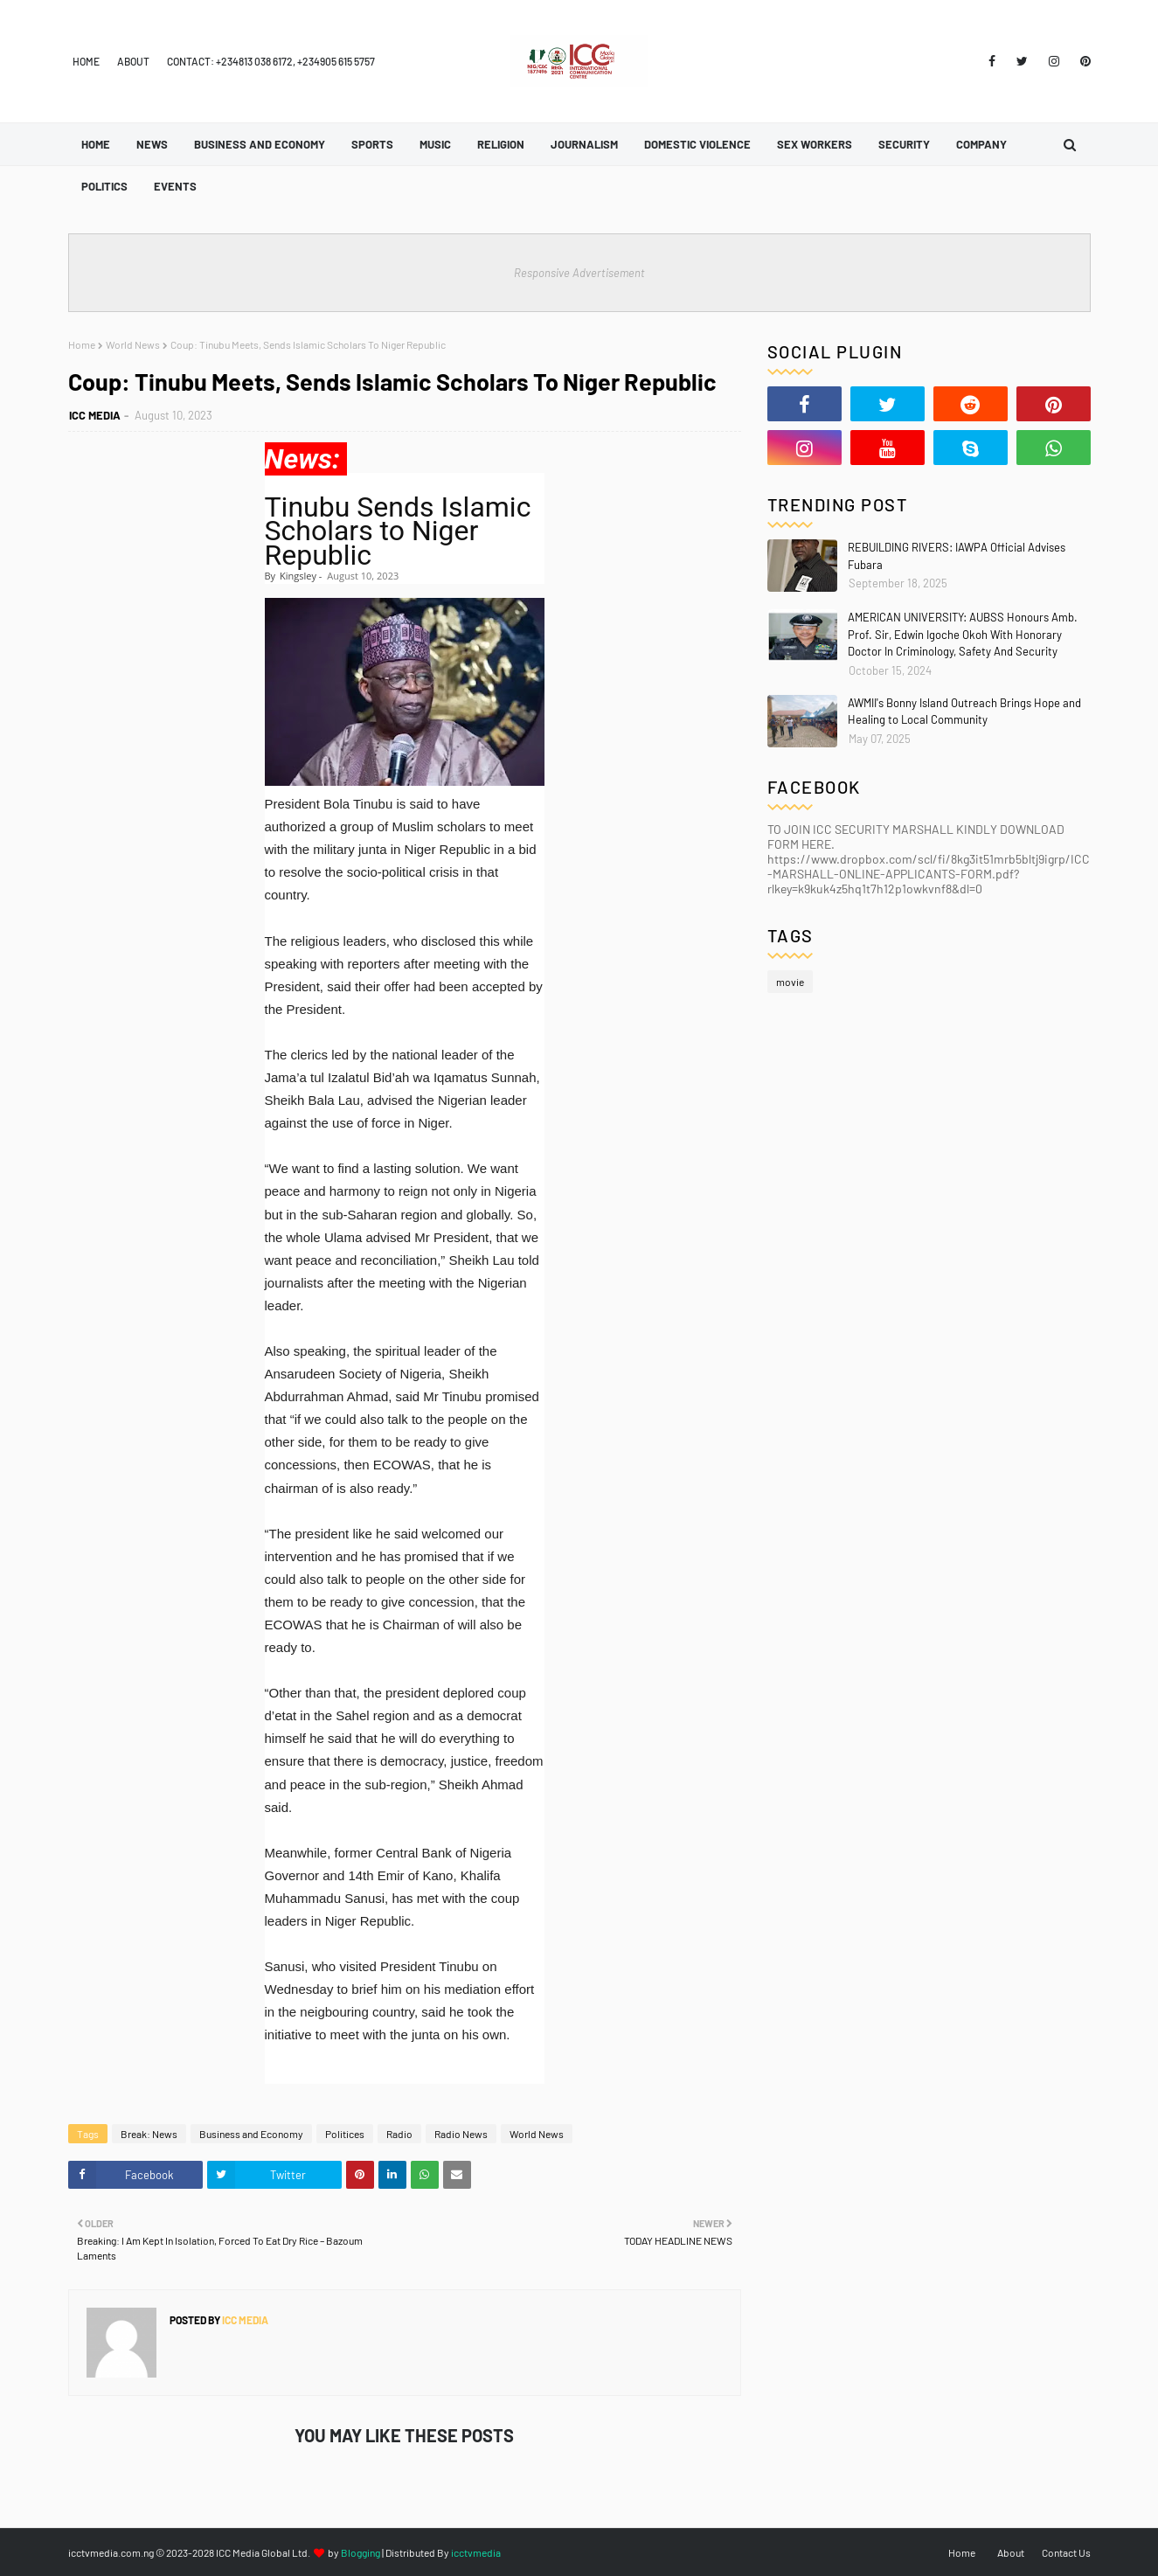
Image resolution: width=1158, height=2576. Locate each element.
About (133, 61)
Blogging (360, 2552)
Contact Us (1066, 2552)
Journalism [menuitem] (584, 144)
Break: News (149, 2134)
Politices (344, 2134)
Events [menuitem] (175, 186)
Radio (399, 2134)
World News (133, 344)
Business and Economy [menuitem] (259, 144)
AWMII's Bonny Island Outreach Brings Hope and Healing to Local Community (964, 711)
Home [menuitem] (95, 144)
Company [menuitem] (981, 144)
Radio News (461, 2134)
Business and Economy (251, 2134)
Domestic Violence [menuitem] (697, 144)
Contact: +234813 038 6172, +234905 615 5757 (271, 61)
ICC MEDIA (95, 415)
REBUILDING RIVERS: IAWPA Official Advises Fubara (956, 556)
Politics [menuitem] (104, 186)
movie (790, 982)
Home (86, 61)
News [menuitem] (152, 144)
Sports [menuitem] (372, 144)
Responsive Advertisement (579, 273)
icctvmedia (476, 2552)
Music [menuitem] (435, 144)
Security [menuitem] (904, 144)
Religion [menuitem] (500, 144)
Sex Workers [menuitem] (814, 144)
